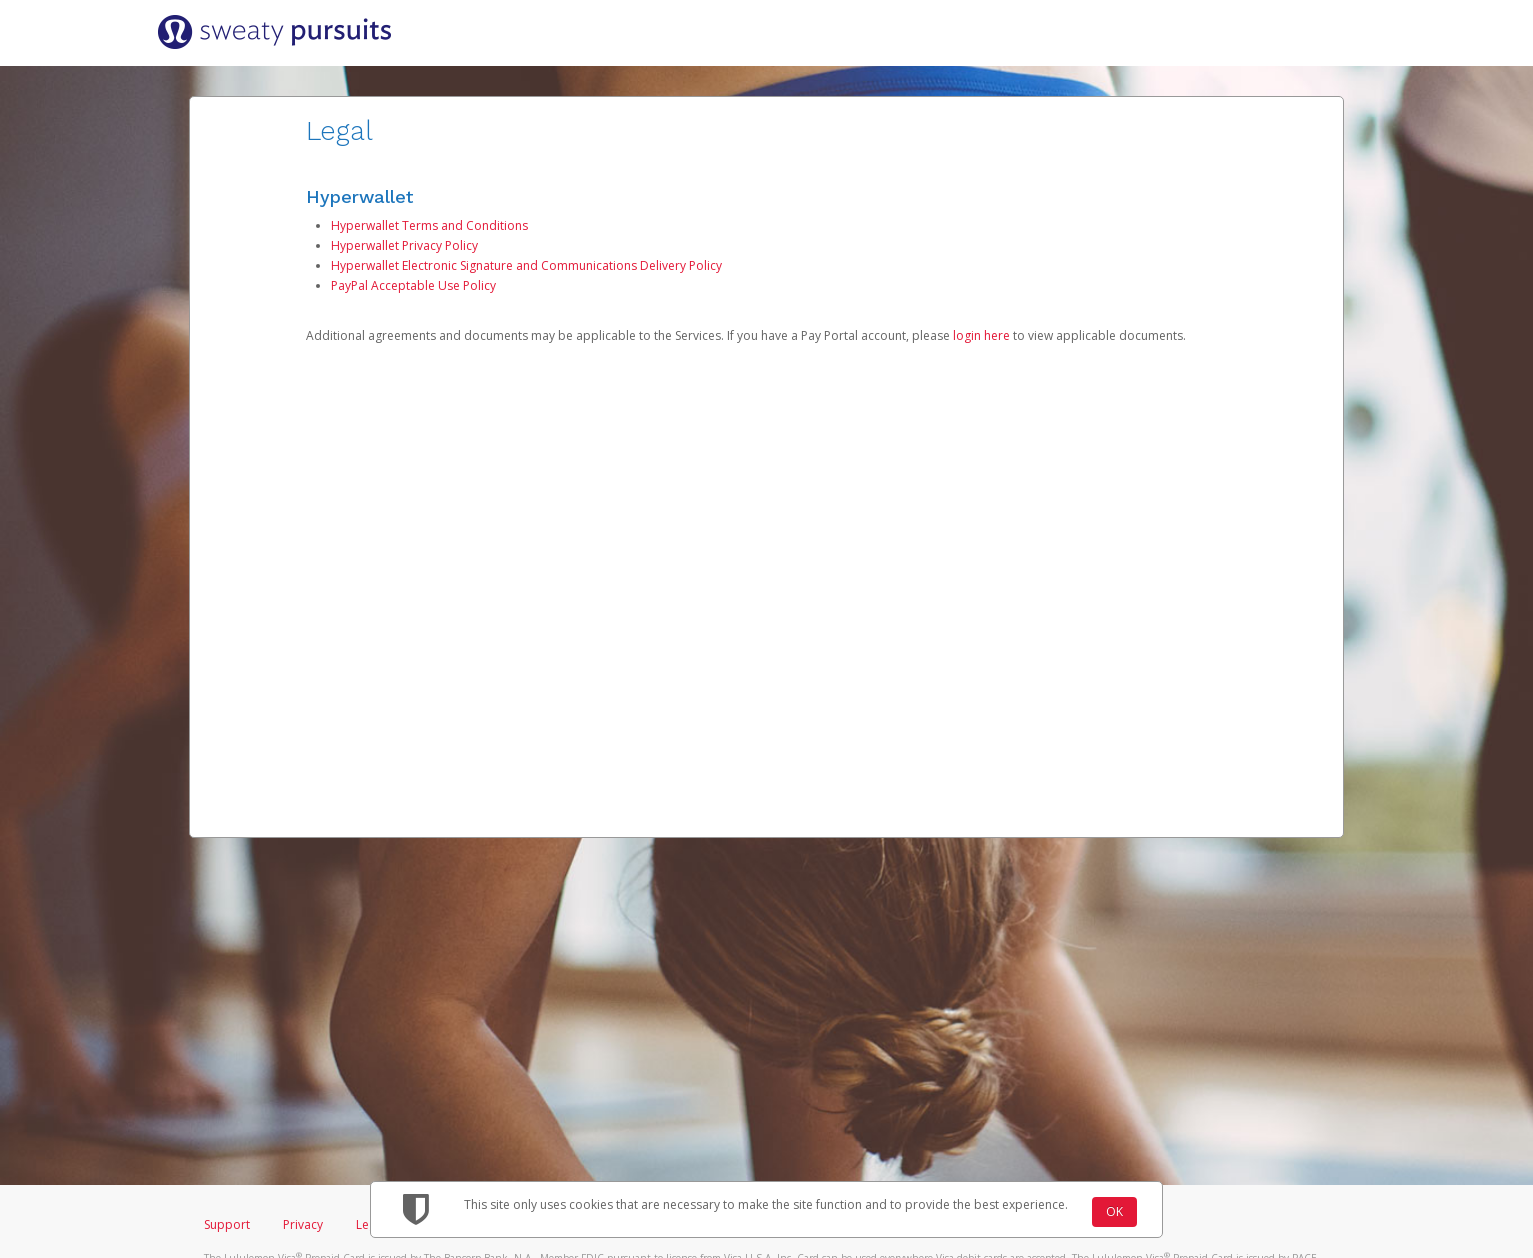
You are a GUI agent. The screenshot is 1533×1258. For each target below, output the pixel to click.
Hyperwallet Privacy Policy (404, 245)
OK (1114, 1211)
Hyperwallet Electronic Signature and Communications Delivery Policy (526, 265)
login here (981, 335)
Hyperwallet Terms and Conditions (429, 225)
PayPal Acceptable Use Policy (413, 285)
